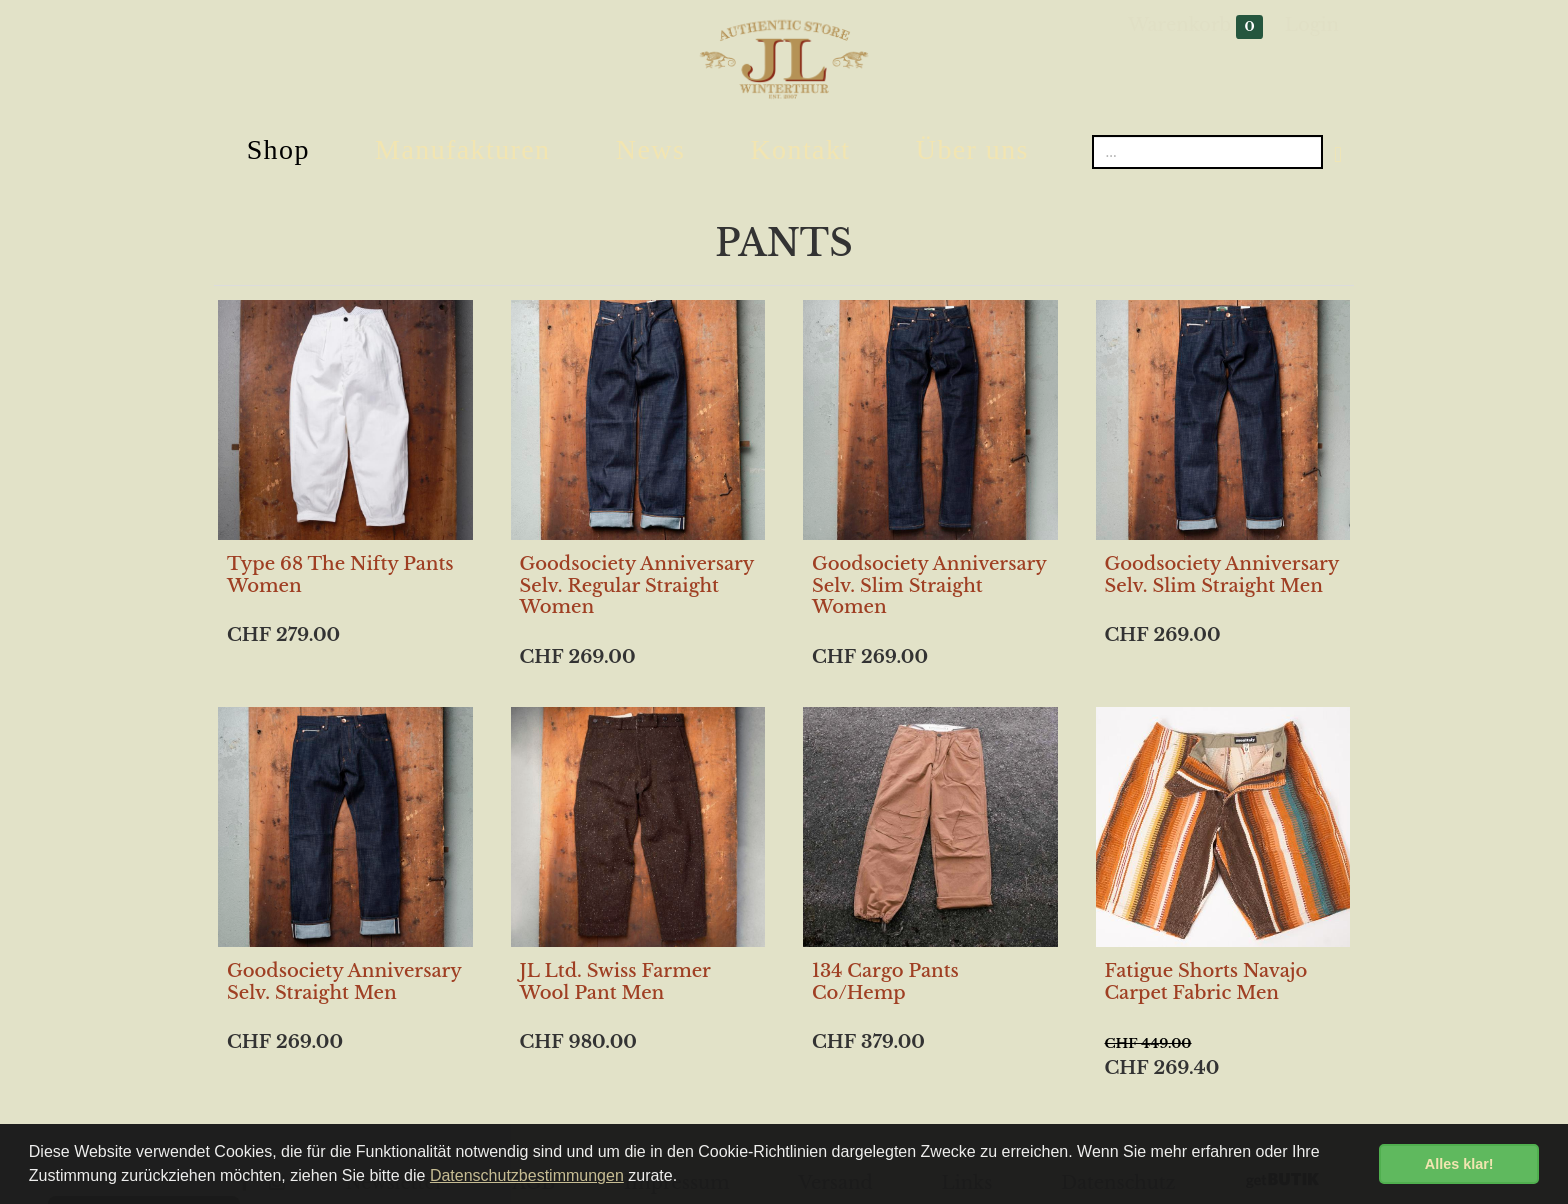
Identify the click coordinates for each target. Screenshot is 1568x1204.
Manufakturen (462, 149)
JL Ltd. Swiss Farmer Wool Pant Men (615, 982)
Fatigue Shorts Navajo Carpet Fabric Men (1206, 982)
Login (1312, 25)
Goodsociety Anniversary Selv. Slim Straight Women (929, 585)
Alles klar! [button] (1459, 1164)
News (650, 149)
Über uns (972, 149)
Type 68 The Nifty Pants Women (340, 575)
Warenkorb (1195, 26)
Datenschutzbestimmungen (527, 1175)
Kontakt (800, 149)
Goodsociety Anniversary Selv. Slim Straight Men (1222, 575)
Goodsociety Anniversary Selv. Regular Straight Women (637, 585)
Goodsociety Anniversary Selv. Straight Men (344, 982)
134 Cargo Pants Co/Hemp (885, 982)
